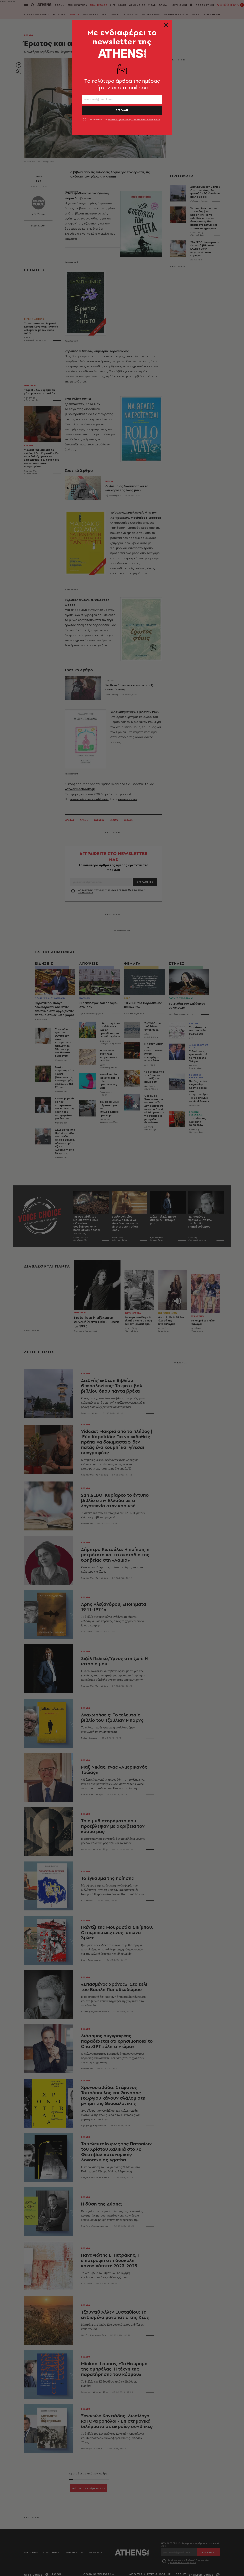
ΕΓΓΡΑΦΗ (122, 110)
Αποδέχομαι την (125, 119)
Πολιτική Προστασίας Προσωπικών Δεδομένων (134, 119)
